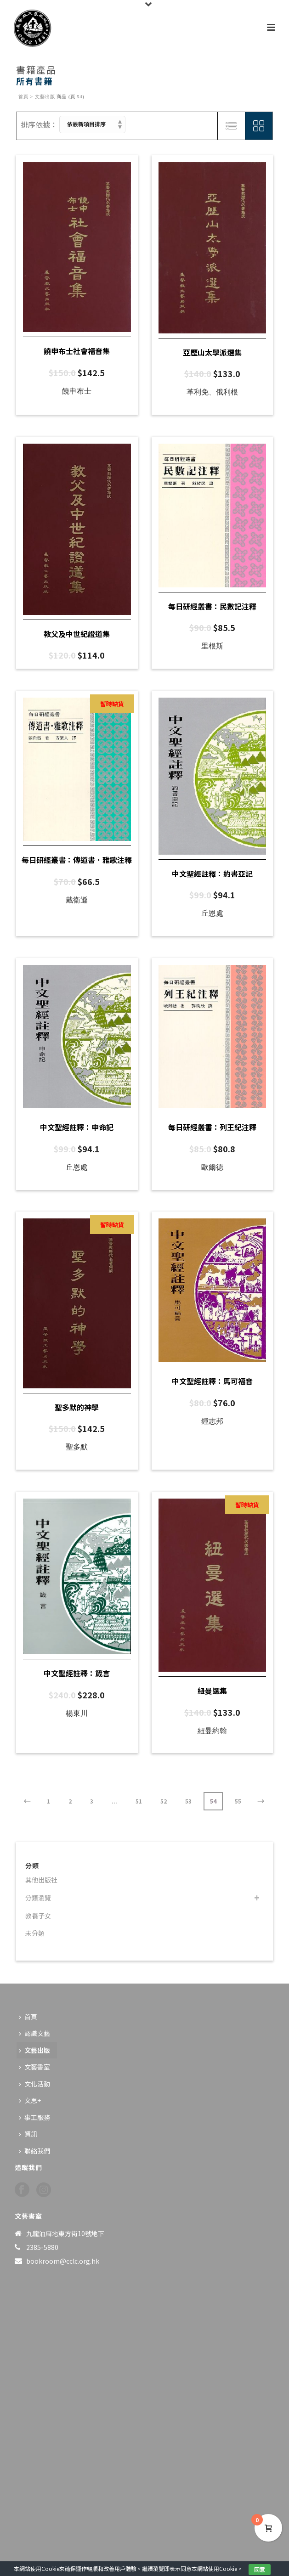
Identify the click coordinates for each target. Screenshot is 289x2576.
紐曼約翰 (212, 1731)
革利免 (198, 392)
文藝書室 (34, 2066)
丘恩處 (212, 913)
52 (163, 1801)
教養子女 (38, 1915)
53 (188, 1801)
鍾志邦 (212, 1421)
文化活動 (34, 2083)
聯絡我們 (34, 2150)
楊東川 (77, 1713)
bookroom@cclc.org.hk (62, 2261)
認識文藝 (34, 2033)
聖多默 (77, 1447)
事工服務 (34, 2117)
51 (139, 1801)
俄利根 (227, 392)
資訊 (28, 2133)
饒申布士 (76, 391)
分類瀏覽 (38, 1897)
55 (238, 1801)
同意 (259, 2569)
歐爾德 (212, 1167)
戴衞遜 (77, 900)
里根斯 (212, 646)
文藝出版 (45, 96)
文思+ (30, 2100)
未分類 (35, 1933)
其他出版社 (41, 1879)
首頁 (23, 96)
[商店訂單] (92, 124)
